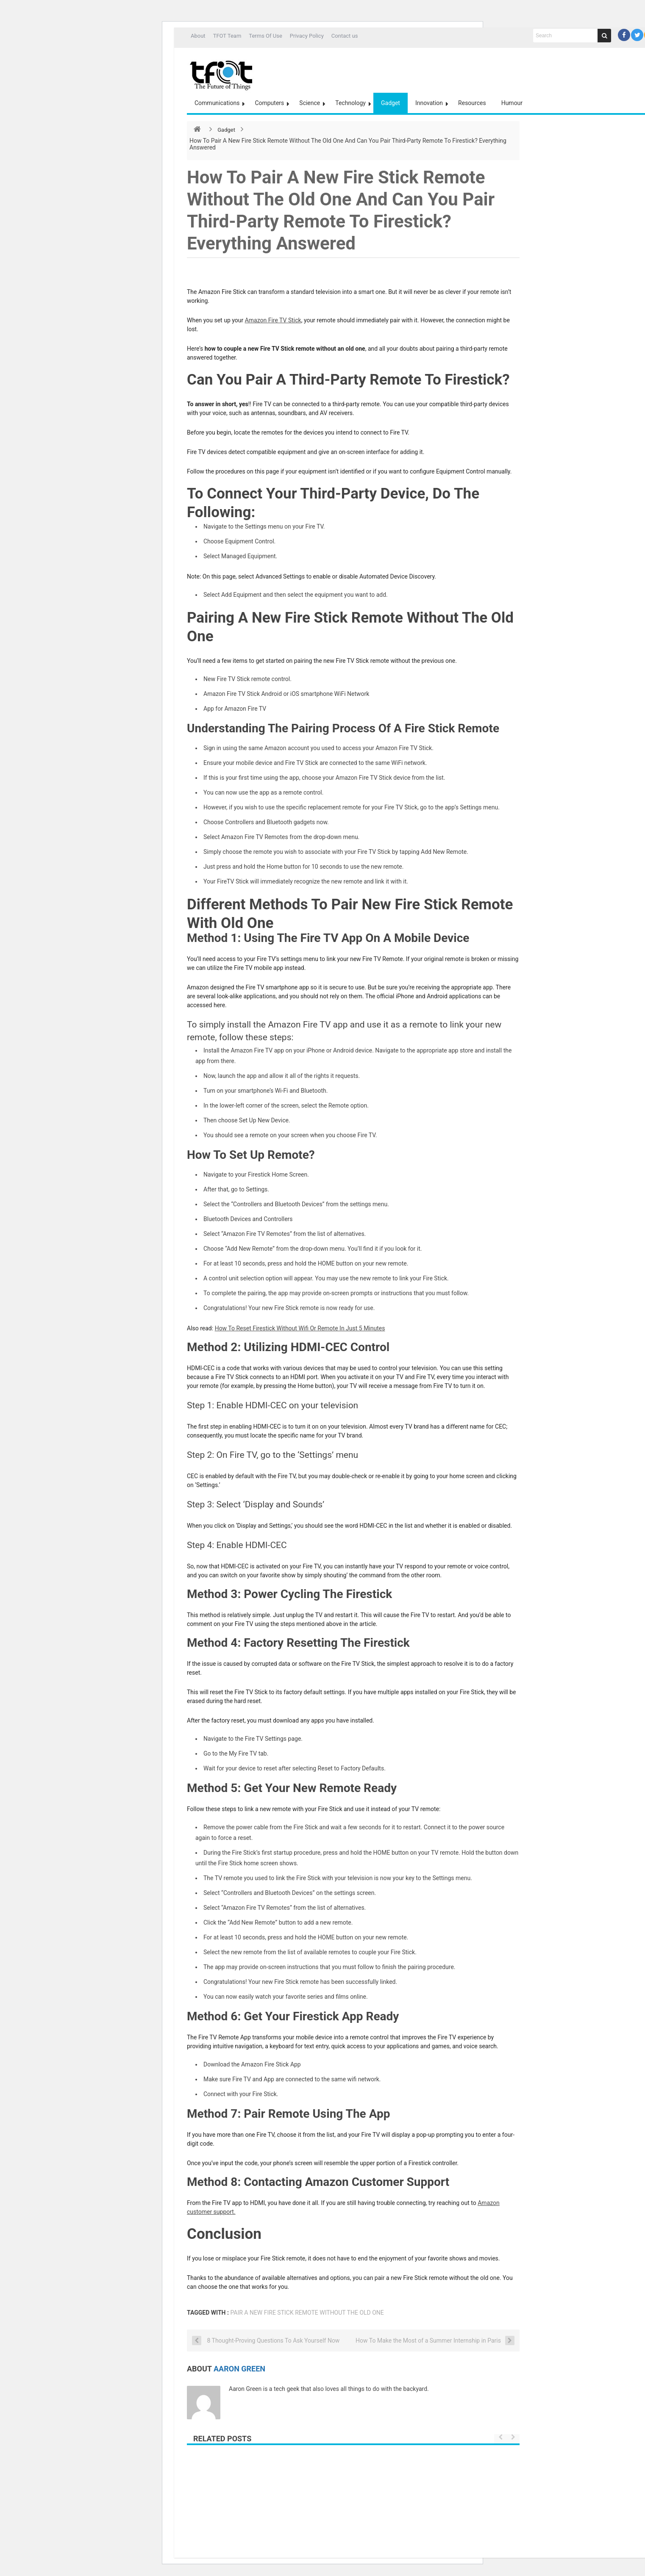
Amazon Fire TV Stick (273, 320)
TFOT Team (227, 36)
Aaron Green (239, 2368)
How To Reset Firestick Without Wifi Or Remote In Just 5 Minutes (300, 1328)
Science (309, 103)
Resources (472, 103)
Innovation (429, 103)
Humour (512, 103)
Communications (217, 103)
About (198, 36)
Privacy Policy (307, 36)
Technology (350, 103)
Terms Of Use (265, 36)
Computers (269, 103)
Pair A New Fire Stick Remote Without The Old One (307, 2312)
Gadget (390, 103)
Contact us (344, 36)
